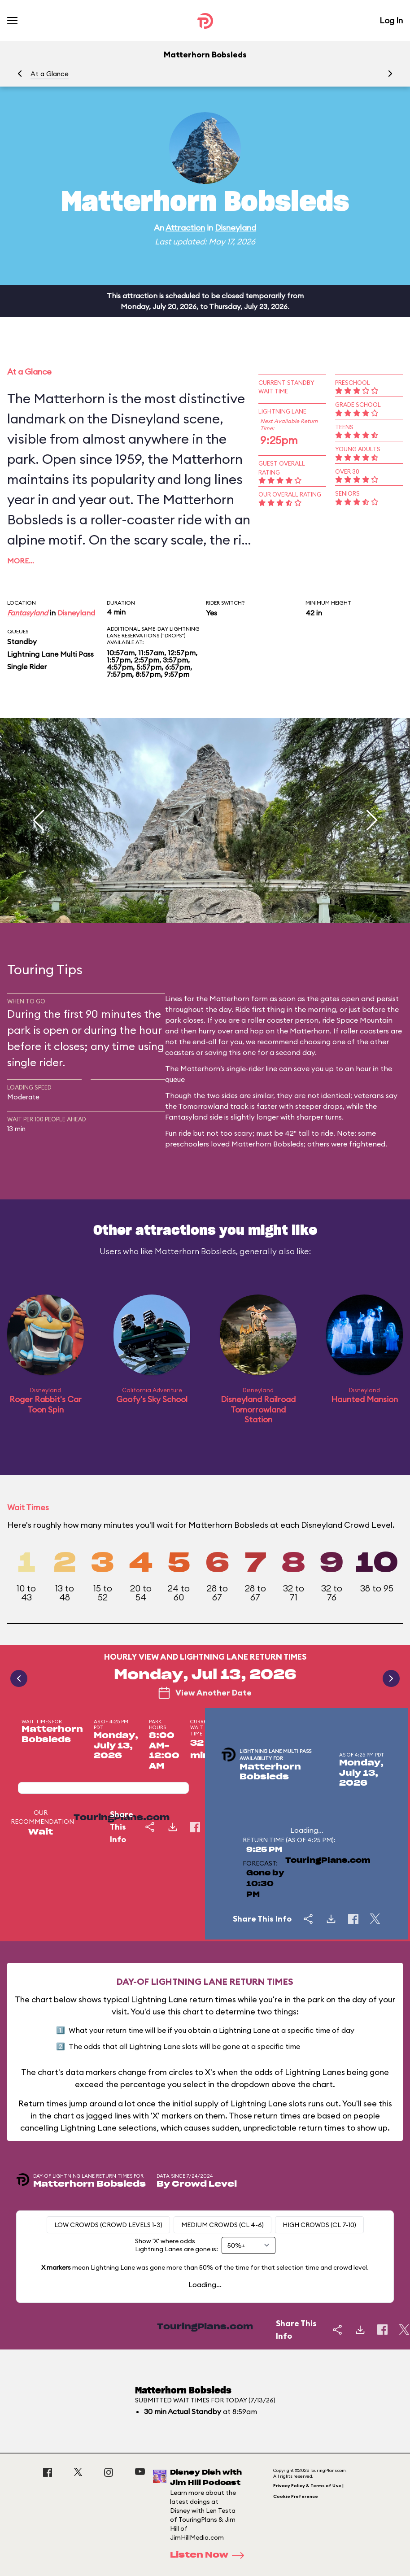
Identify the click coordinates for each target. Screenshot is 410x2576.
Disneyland (235, 227)
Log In (391, 20)
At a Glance (50, 74)
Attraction (185, 227)
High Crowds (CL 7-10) (319, 2225)
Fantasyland (27, 612)
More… (20, 560)
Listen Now (210, 2555)
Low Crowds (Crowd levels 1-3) (108, 2225)
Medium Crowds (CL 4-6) (222, 2225)
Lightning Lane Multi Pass (50, 653)
